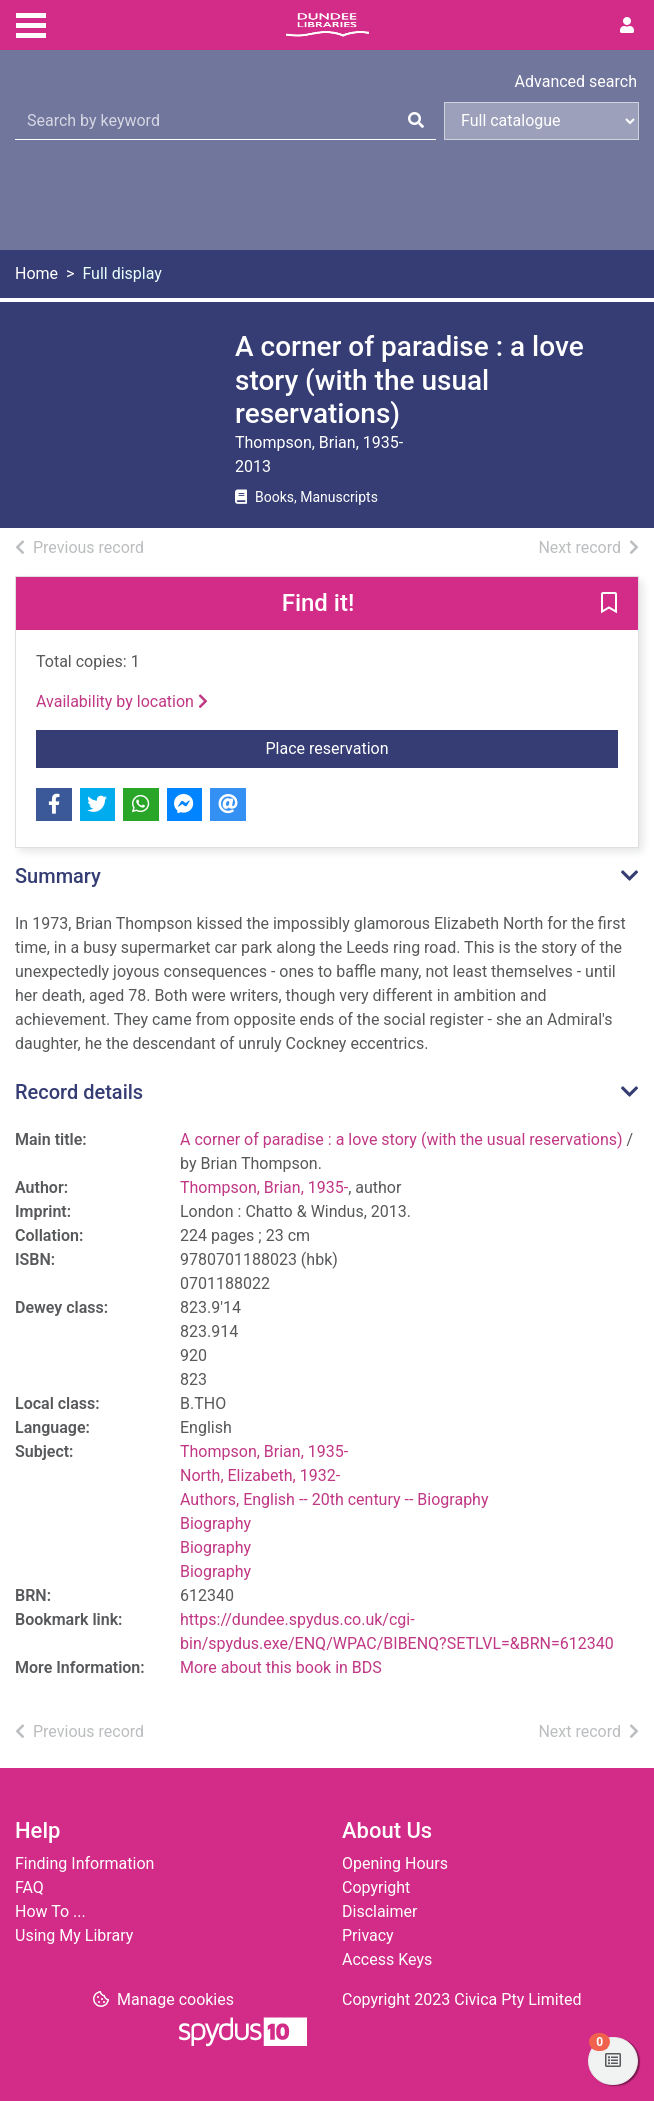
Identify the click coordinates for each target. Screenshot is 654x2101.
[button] (609, 604)
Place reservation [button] (442, 747)
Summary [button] (58, 876)
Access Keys (387, 1959)
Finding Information (84, 1863)
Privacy (368, 1935)
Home (36, 273)
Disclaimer (379, 1911)
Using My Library (74, 1935)
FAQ (29, 1887)
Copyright (376, 1887)
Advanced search (576, 81)
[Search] (416, 121)
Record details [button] (79, 1092)
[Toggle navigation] (31, 23)
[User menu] (627, 26)
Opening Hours (395, 1863)
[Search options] (541, 121)
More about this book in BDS (281, 1667)
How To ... (50, 1911)
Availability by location (122, 701)
